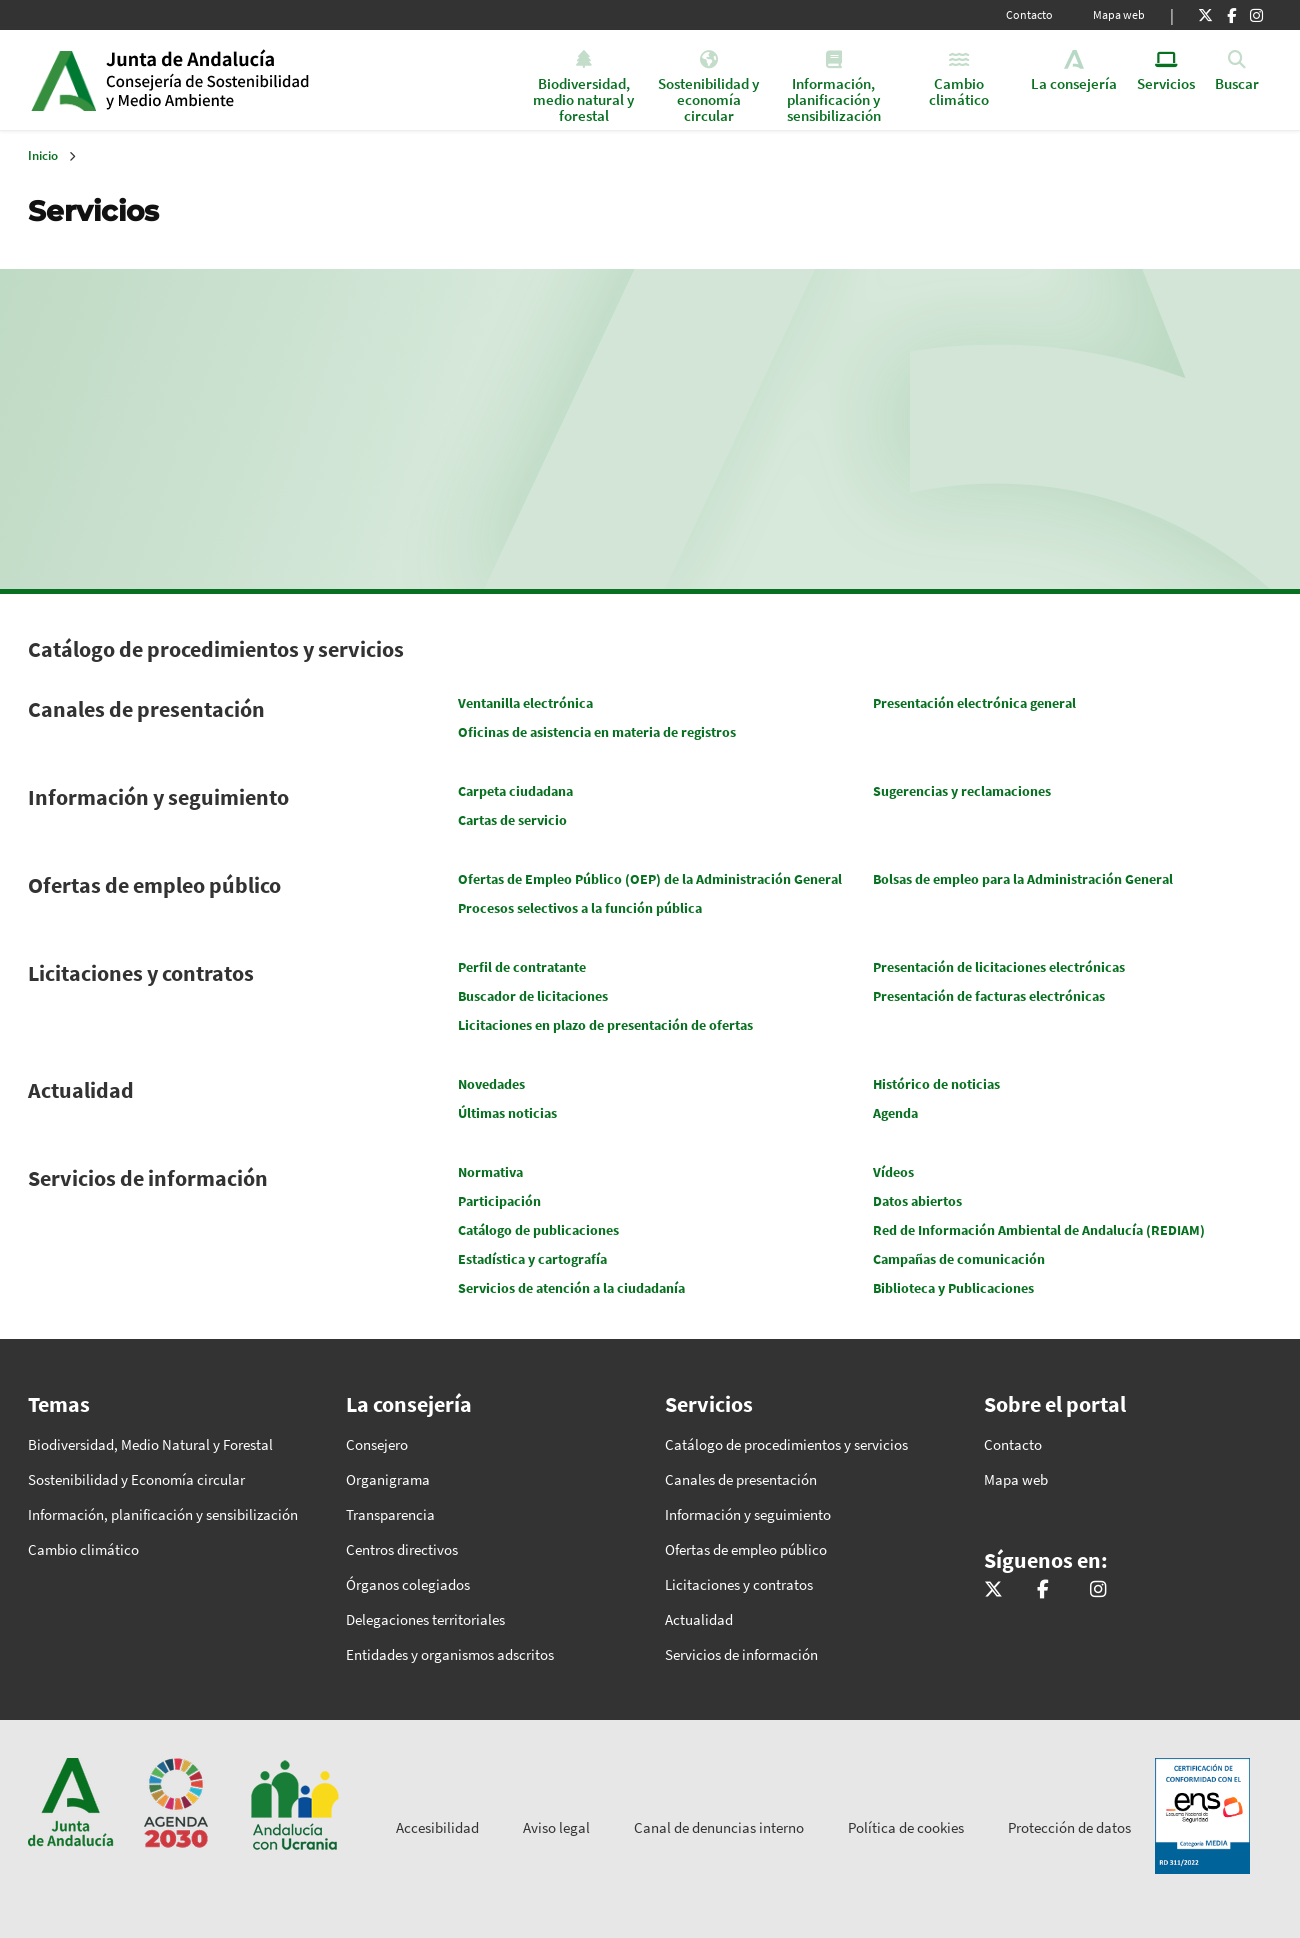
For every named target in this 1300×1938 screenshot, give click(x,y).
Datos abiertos (917, 1201)
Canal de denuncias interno (719, 1827)
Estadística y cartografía (532, 1259)
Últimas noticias (507, 1113)
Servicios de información (148, 1178)
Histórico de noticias (936, 1084)
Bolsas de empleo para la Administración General (1023, 879)
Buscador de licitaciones (533, 996)
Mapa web (1119, 14)
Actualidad (81, 1090)
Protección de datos (1069, 1827)
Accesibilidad (437, 1827)
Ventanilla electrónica (525, 703)
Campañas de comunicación (959, 1259)
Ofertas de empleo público (154, 885)
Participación (499, 1201)
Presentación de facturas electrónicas (989, 996)
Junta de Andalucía (63, 80)
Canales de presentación (146, 709)
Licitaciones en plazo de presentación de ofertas (605, 1025)
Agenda (895, 1113)
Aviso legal (556, 1827)
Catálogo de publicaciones (538, 1230)
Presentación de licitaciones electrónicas (999, 967)
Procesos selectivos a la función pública (580, 908)
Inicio (259, 80)
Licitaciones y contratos (141, 973)
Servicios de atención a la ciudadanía (571, 1288)
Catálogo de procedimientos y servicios (216, 649)
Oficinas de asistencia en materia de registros (597, 732)
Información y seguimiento (158, 797)
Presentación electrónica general (974, 703)
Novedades (491, 1084)
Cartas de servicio (512, 820)
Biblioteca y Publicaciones (953, 1288)
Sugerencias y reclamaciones (962, 791)
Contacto (1029, 14)
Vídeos (893, 1172)
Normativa (490, 1172)
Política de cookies (906, 1827)
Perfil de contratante (522, 967)
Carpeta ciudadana (515, 791)
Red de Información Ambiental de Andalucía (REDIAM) (1039, 1230)
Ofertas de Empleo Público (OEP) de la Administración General (650, 879)
